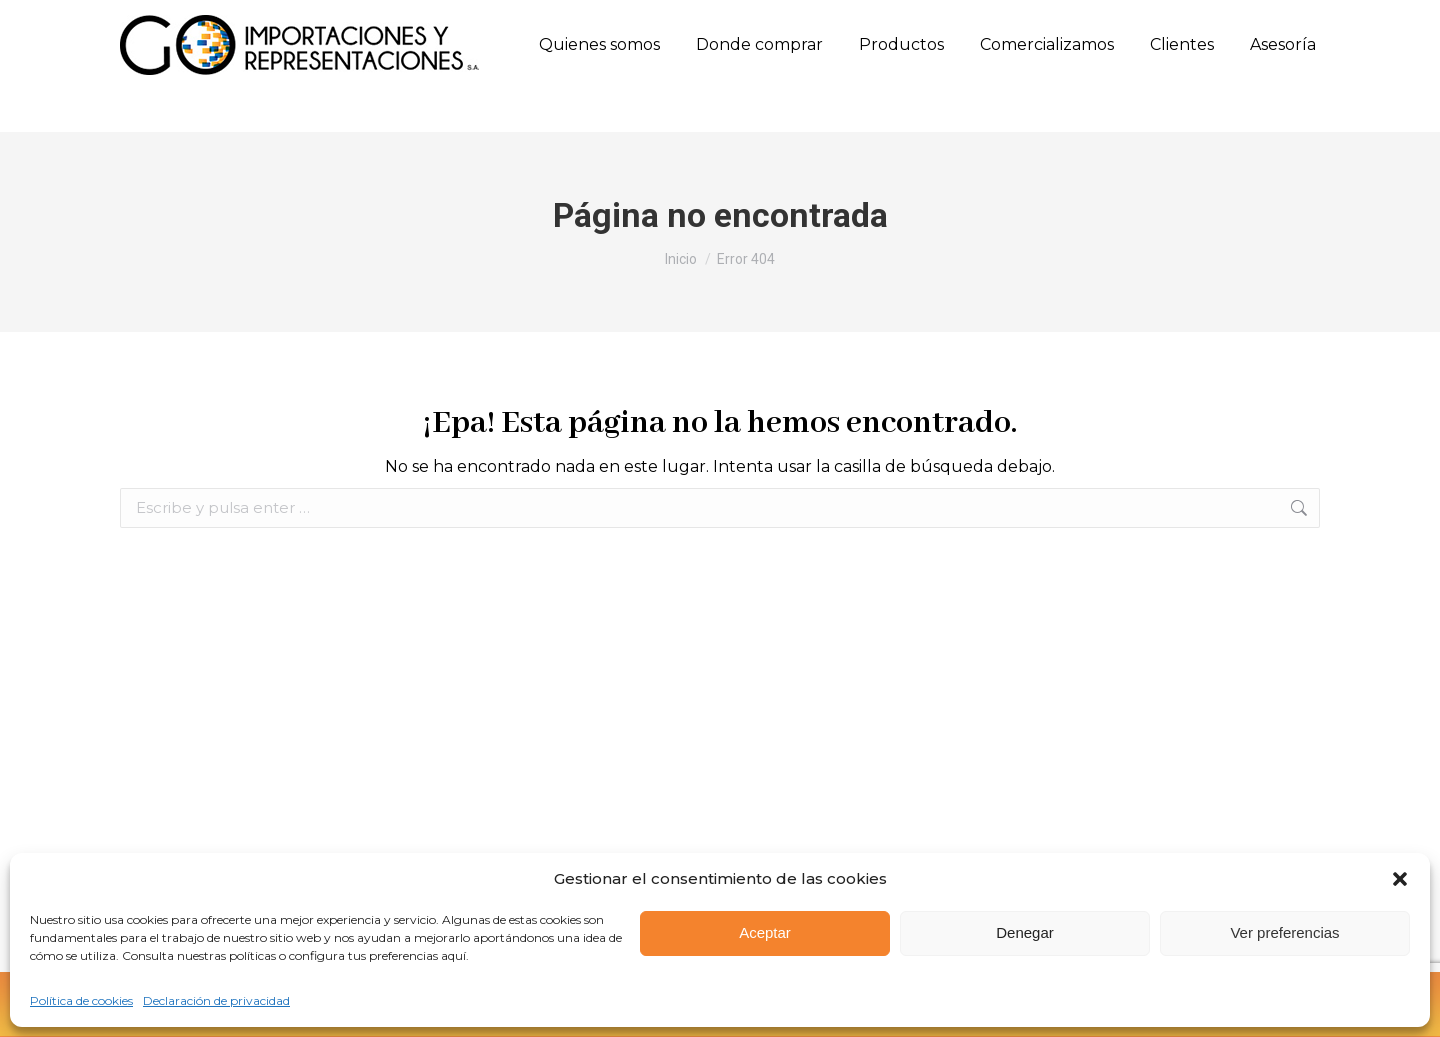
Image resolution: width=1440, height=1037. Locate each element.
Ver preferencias (1284, 932)
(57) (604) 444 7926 (191, 21)
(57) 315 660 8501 (340, 21)
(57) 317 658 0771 (467, 21)
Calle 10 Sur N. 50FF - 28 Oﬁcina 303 (665, 21)
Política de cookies (81, 1000)
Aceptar (765, 932)
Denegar (1025, 932)
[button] (1400, 879)
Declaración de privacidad (216, 1000)
